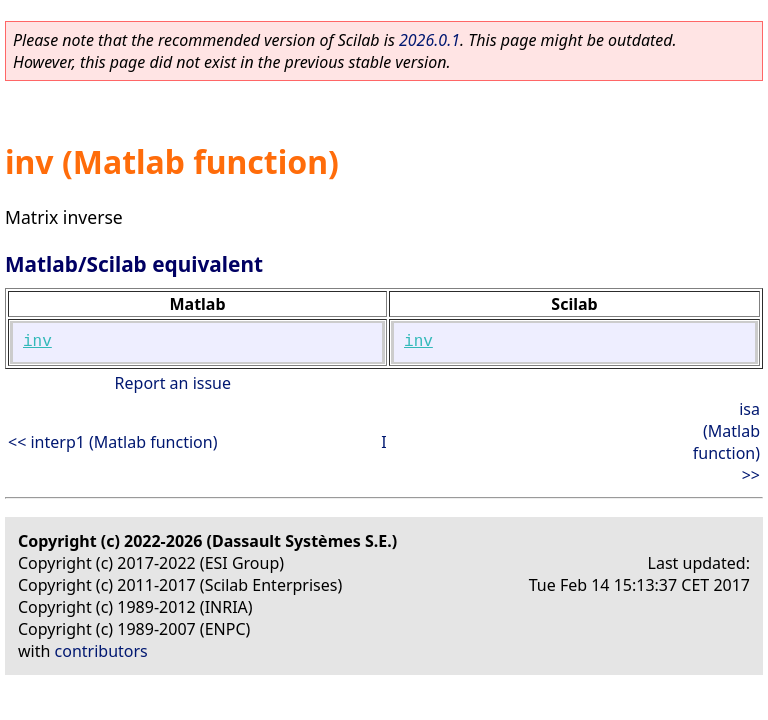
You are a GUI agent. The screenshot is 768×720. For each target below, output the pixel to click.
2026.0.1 (429, 40)
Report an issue (173, 383)
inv (37, 342)
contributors (101, 651)
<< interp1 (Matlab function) (112, 442)
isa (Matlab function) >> (726, 442)
